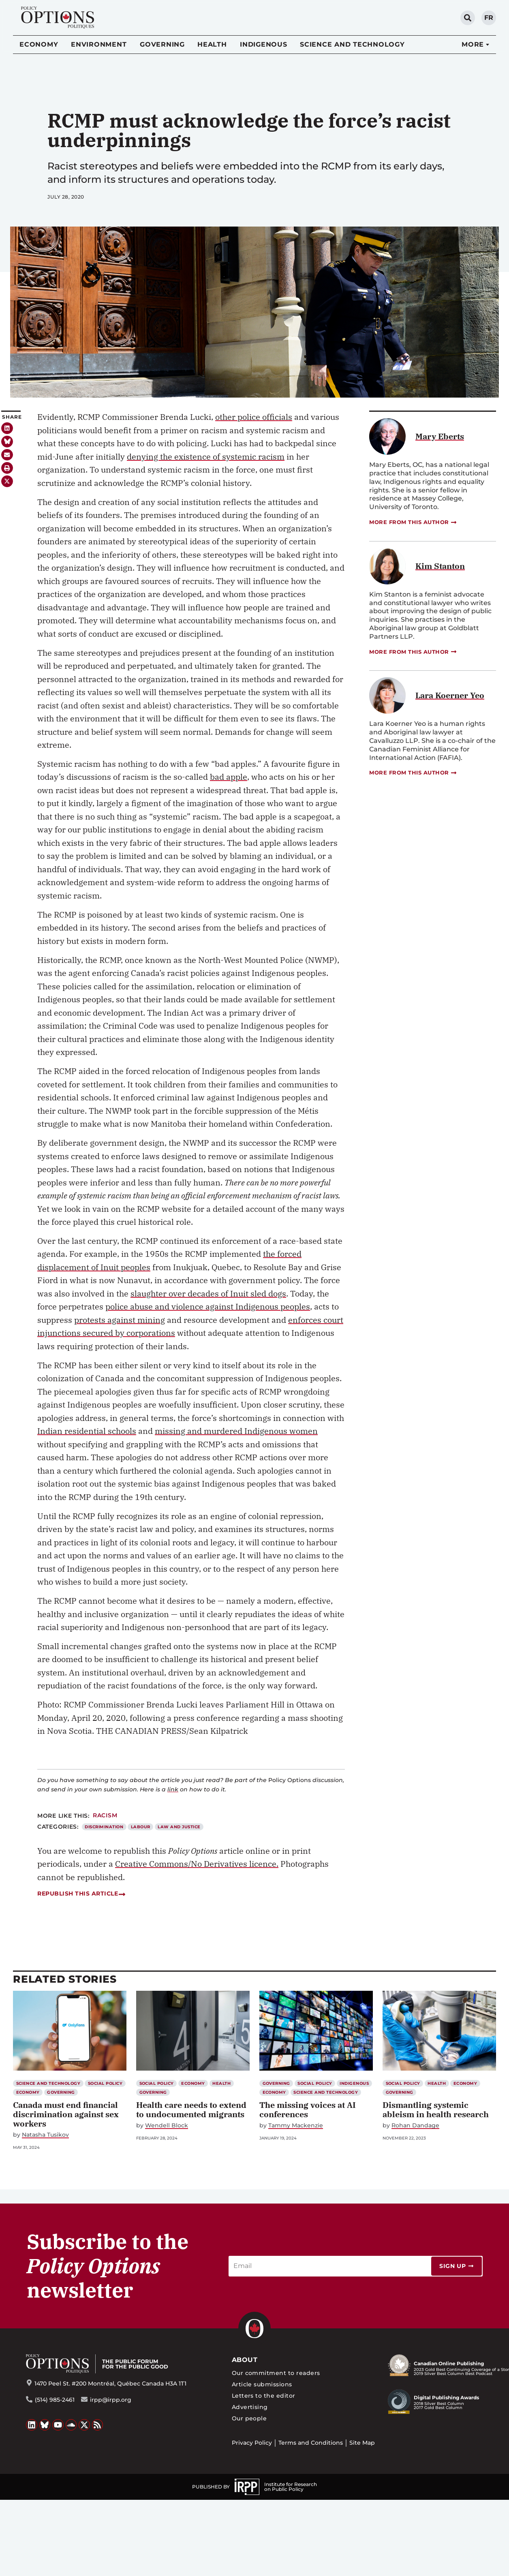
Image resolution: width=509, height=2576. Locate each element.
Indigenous (263, 44)
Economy (38, 44)
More (473, 44)
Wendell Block (166, 2125)
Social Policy (105, 2083)
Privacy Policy (252, 2442)
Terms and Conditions (310, 2442)
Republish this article (81, 1893)
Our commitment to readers (276, 2373)
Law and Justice (179, 1826)
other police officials (253, 416)
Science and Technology (352, 44)
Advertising (250, 2407)
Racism (105, 1815)
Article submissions (262, 2384)
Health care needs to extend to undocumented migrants (191, 2109)
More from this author (413, 522)
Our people (249, 2418)
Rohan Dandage (415, 2125)
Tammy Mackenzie (295, 2125)
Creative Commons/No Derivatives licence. (196, 1863)
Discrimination (104, 1826)
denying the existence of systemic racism (205, 456)
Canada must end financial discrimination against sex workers (66, 2114)
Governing (162, 44)
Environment (98, 44)
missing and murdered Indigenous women (236, 1430)
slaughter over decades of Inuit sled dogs (208, 1293)
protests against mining (119, 1319)
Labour (140, 1826)
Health (212, 44)
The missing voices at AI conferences (307, 2109)
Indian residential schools (86, 1430)
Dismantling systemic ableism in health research (436, 2109)
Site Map (362, 2442)
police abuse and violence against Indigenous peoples (207, 1306)
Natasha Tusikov (45, 2134)
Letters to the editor (263, 2395)
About (244, 2360)
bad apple (228, 776)
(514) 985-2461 (55, 2399)
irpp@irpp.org (110, 2399)
